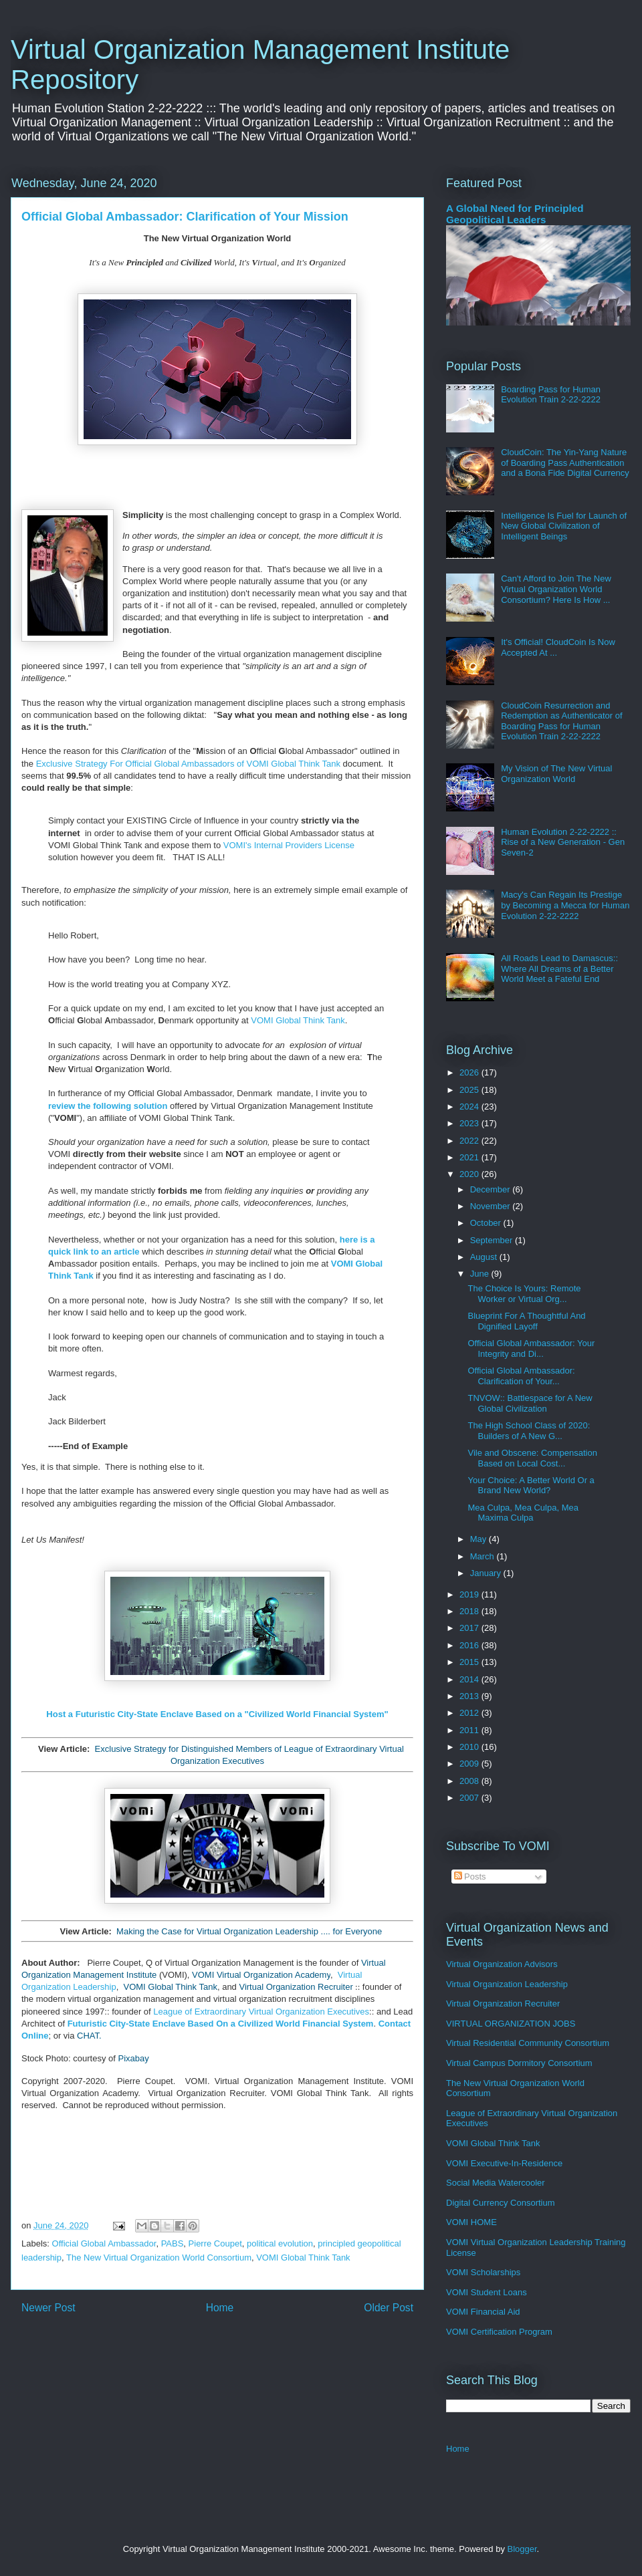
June (481, 1274)
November (491, 1206)
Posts (470, 1877)
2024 (470, 1107)
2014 (470, 1679)
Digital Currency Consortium (500, 2203)
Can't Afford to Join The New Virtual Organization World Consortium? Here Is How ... (556, 588)
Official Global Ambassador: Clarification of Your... (520, 1376)
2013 (470, 1696)
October (487, 1223)
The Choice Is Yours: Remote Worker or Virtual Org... (523, 1293)
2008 (470, 1781)
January (487, 1573)
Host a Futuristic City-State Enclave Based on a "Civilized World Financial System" (217, 1714)
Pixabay (133, 2058)
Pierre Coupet (215, 2243)
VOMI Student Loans (486, 2292)
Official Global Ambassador (104, 2243)
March (483, 1556)
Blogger (522, 2549)
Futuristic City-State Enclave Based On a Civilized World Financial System (221, 2024)
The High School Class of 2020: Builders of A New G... (528, 1430)
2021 (470, 1157)
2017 (470, 1628)
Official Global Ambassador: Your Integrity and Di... (531, 1348)
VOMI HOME (471, 2222)
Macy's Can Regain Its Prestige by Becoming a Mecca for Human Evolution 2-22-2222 (565, 905)
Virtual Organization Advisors (502, 1964)
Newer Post (48, 2307)
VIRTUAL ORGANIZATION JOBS (510, 2024)
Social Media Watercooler (495, 2183)
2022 (470, 1141)
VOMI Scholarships (483, 2272)
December (491, 1189)
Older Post (388, 2307)
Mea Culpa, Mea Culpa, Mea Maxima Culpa (522, 1513)
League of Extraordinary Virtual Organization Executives (261, 2012)
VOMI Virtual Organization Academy (261, 1975)
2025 (470, 1090)
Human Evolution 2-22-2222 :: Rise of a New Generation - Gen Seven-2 (563, 842)
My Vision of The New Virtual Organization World (556, 773)
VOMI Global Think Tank (297, 1020)
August (485, 1257)
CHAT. (89, 2036)
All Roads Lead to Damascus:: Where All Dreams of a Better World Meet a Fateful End (559, 968)
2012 (470, 1713)
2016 (470, 1645)
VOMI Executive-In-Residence (504, 2163)
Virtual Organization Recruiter (295, 1987)
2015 (470, 1662)
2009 (470, 1764)
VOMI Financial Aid (483, 2312)
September (492, 1240)
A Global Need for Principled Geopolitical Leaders (515, 214)
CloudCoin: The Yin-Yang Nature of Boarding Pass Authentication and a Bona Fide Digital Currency (565, 462)
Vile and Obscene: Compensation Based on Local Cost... (532, 1458)
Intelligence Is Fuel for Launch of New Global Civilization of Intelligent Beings (564, 526)
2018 (470, 1611)
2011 (470, 1730)
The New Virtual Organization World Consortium (158, 2257)
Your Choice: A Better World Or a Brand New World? (530, 1485)
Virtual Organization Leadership (507, 1984)
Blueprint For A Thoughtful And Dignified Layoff (526, 1321)
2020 (470, 1174)
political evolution (280, 2243)
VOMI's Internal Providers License (288, 845)
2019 (470, 1594)
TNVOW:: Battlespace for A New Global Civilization (529, 1403)
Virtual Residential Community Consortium (527, 2043)
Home (220, 2307)
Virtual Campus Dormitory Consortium (519, 2063)
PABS (172, 2243)
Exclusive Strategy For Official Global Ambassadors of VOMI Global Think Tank (188, 764)
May (479, 1539)
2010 (470, 1747)
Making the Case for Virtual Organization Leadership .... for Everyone (249, 1931)
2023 (470, 1123)
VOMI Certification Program (499, 2332)
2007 (470, 1798)
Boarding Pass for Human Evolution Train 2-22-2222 (551, 394)
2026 (470, 1072)
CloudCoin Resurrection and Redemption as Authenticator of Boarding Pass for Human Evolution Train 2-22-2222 (561, 721)
